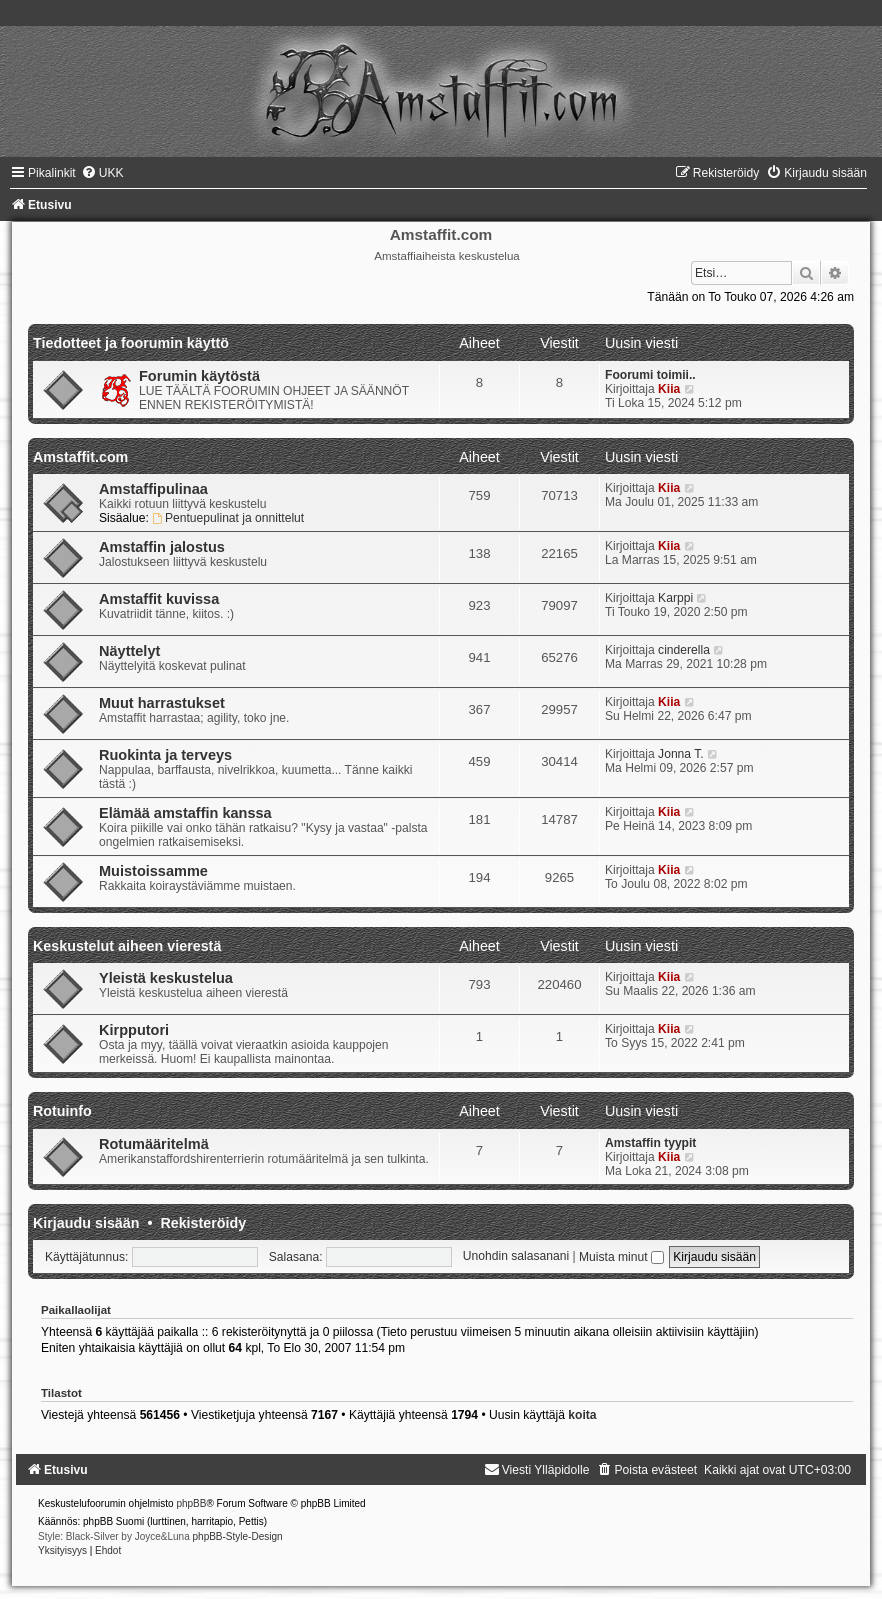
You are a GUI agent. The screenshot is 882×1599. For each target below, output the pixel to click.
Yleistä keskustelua (166, 978)
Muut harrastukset (162, 703)
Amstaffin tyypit (650, 1143)
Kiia (669, 389)
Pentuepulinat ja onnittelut (228, 518)
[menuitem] (102, 173)
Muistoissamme (153, 871)
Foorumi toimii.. (650, 375)
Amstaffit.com (80, 457)
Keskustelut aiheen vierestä (127, 946)
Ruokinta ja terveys (165, 755)
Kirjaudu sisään (86, 1223)
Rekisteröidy (203, 1223)
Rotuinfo (62, 1111)
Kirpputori (134, 1030)
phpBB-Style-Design (238, 1536)
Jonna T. (681, 754)
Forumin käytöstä (199, 376)
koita (582, 1415)
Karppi (675, 598)
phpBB (191, 1503)
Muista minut (621, 1257)
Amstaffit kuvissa (159, 599)
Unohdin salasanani (516, 1257)
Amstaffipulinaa (153, 489)
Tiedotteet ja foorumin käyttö (131, 343)
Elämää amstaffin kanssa (185, 813)
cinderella (684, 650)
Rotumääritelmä (154, 1144)
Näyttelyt (129, 651)
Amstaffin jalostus (162, 547)
